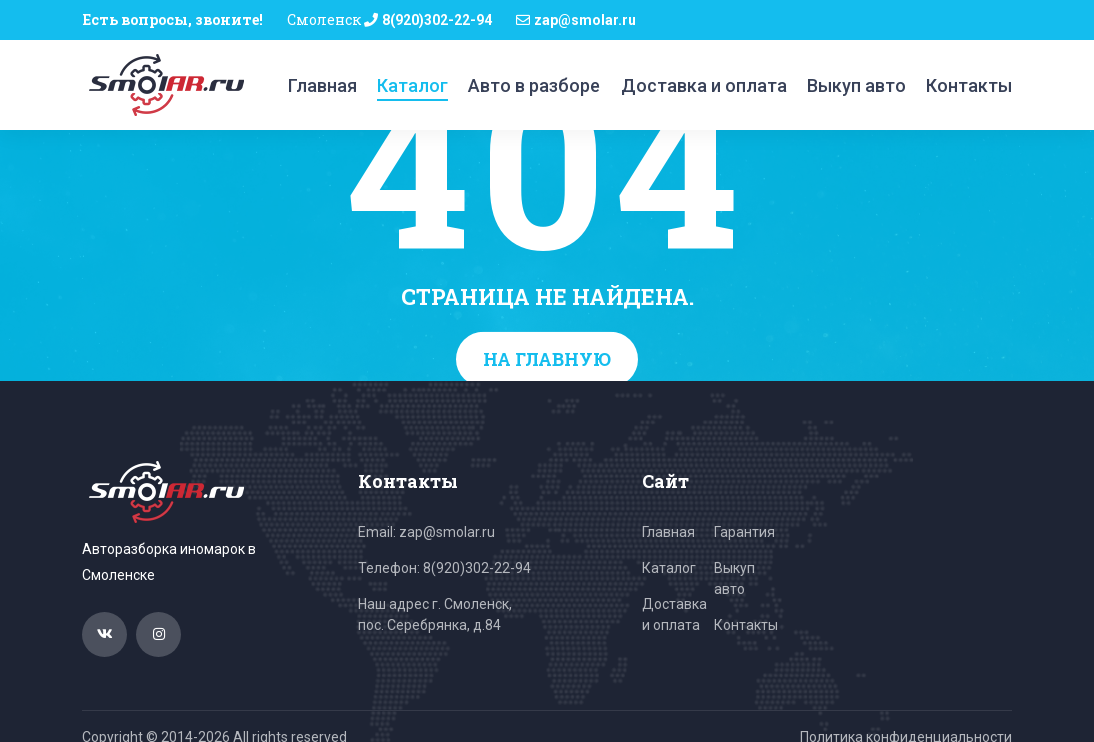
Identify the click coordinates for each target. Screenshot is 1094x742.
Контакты (969, 85)
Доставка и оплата (704, 85)
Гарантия (744, 532)
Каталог (412, 85)
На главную (547, 359)
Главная (322, 85)
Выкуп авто (856, 85)
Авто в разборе (534, 85)
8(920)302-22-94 (437, 20)
